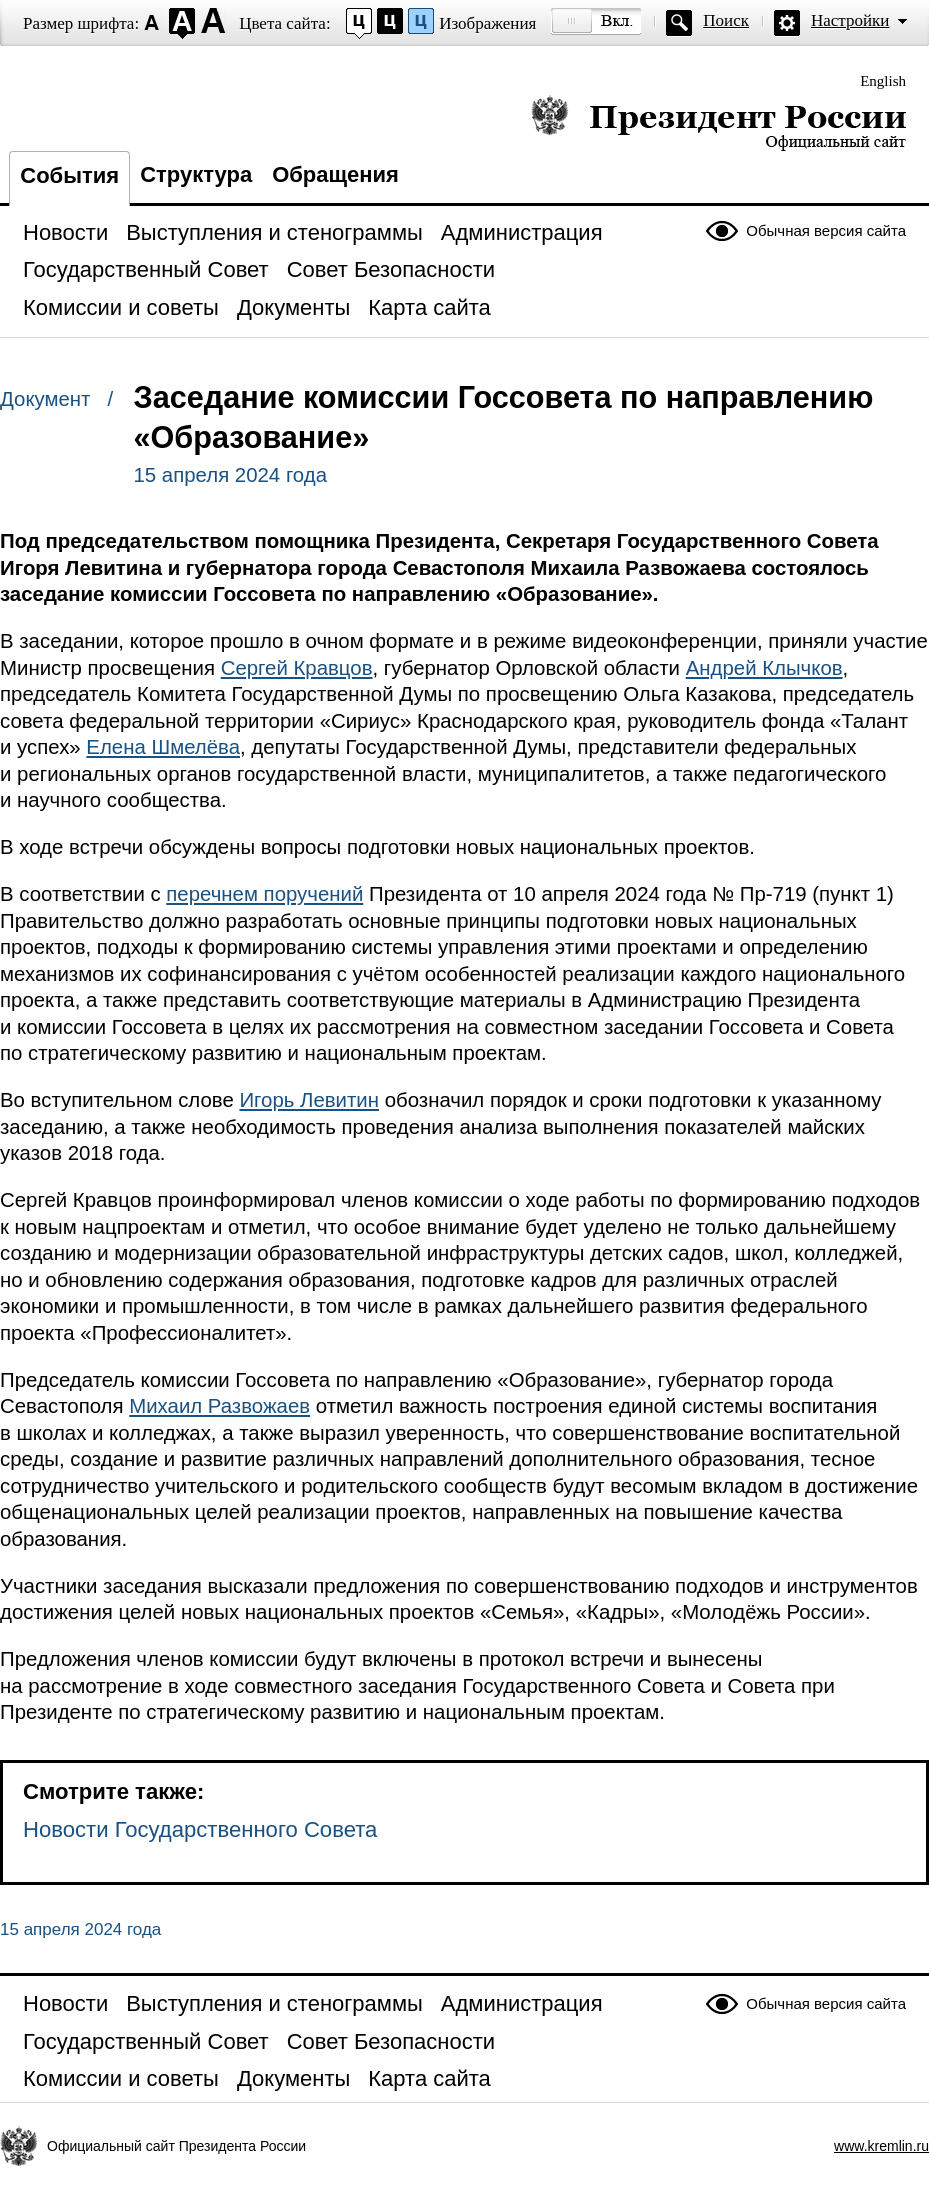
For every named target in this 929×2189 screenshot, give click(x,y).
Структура (196, 174)
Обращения (335, 174)
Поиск (726, 20)
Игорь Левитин (309, 1100)
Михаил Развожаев (219, 1406)
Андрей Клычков (764, 668)
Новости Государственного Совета (200, 1829)
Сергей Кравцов (297, 668)
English (883, 81)
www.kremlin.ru (881, 2146)
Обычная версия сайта (826, 230)
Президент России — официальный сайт (718, 122)
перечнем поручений (264, 894)
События (69, 175)
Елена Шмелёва (163, 747)
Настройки (850, 20)
